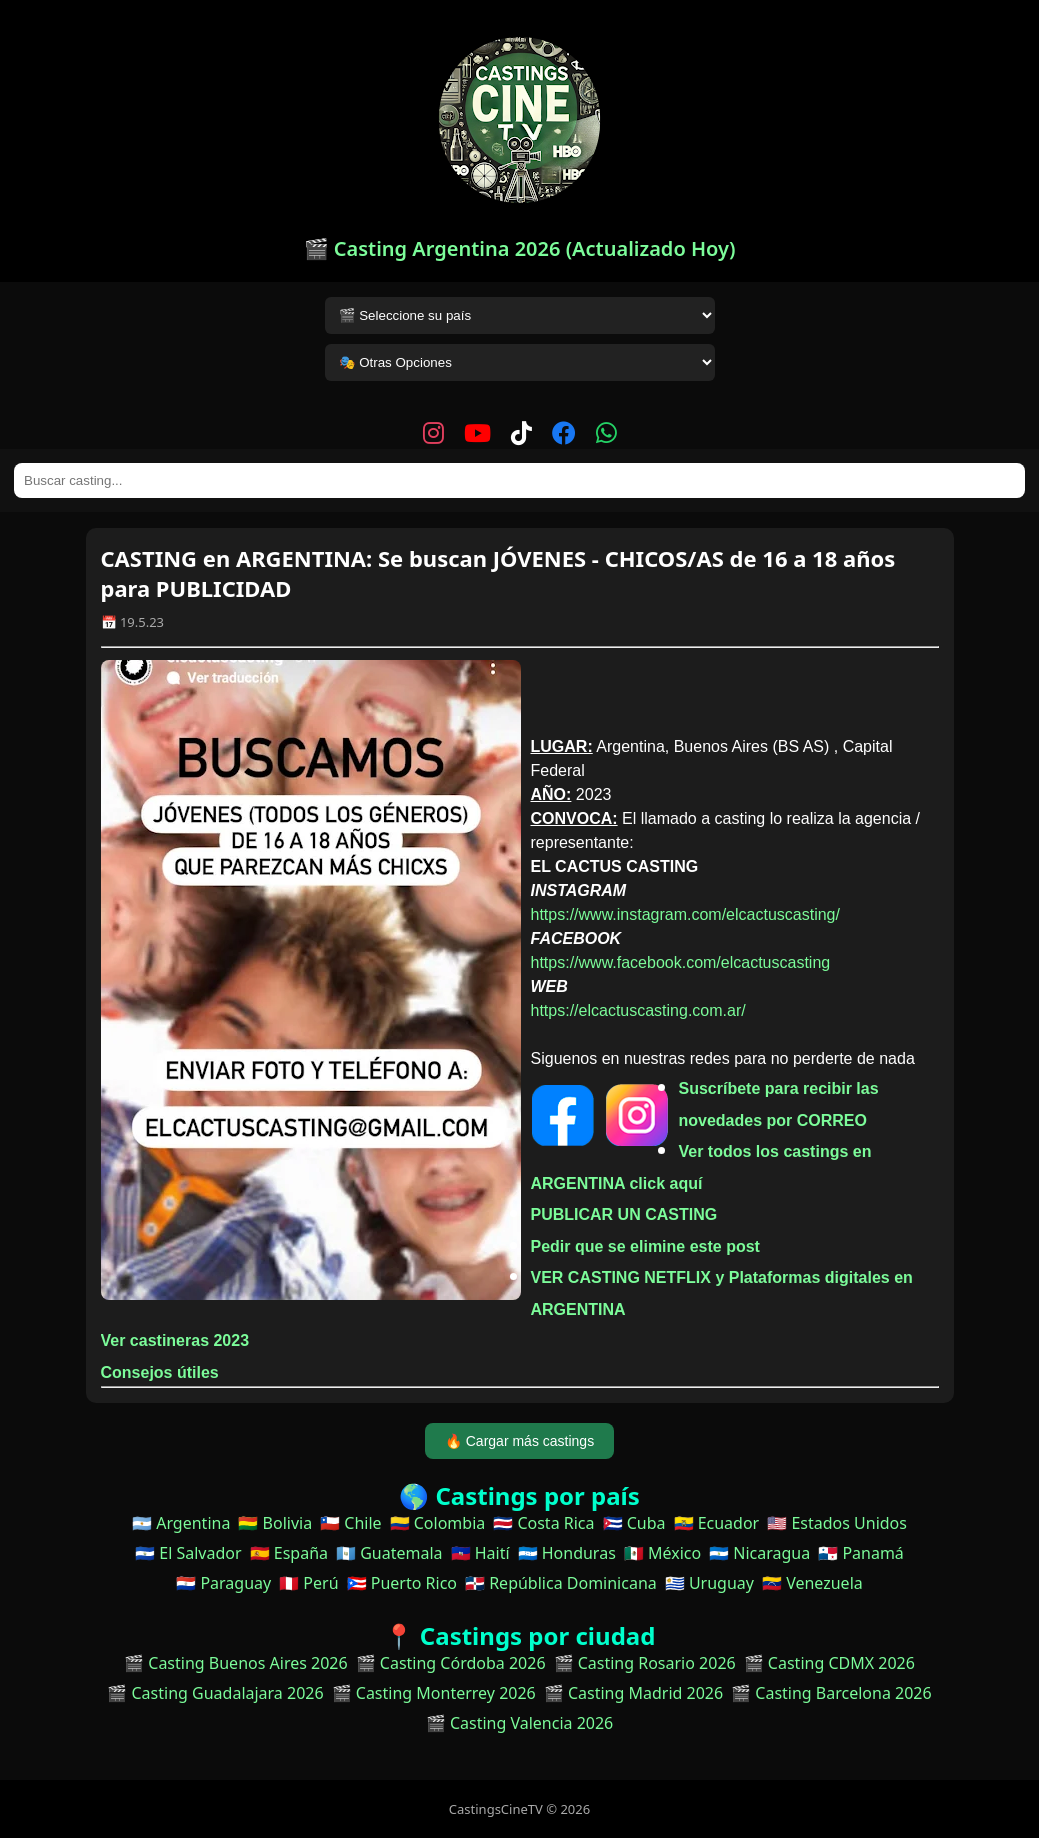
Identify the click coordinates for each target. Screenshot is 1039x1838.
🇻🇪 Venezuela (812, 1583)
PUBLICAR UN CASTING (624, 1214)
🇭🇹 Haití (480, 1553)
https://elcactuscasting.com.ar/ (638, 1010)
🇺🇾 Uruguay (709, 1583)
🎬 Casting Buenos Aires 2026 (236, 1663)
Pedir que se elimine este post (645, 1246)
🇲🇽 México (662, 1553)
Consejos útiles (160, 1372)
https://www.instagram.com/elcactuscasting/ (685, 914)
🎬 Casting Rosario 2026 (645, 1663)
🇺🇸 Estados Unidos (837, 1523)
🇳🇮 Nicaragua (759, 1553)
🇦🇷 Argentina (181, 1523)
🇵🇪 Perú (308, 1583)
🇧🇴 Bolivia (275, 1523)
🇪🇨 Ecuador (717, 1523)
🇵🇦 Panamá (861, 1553)
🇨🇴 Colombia (438, 1523)
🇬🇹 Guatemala (389, 1553)
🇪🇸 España (289, 1553)
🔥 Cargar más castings (519, 1441)
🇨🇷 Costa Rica (543, 1523)
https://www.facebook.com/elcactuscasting (681, 962)
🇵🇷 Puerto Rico (402, 1583)
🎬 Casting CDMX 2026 (829, 1663)
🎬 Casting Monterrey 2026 (434, 1693)
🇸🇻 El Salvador (188, 1553)
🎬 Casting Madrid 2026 (633, 1693)
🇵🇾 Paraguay (223, 1583)
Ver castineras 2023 (175, 1340)
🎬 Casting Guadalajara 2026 (215, 1693)
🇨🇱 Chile (350, 1523)
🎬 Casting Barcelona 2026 (831, 1693)
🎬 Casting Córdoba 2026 (451, 1663)
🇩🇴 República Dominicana (561, 1583)
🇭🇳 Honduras (567, 1553)
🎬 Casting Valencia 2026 (520, 1723)
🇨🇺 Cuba (634, 1523)
